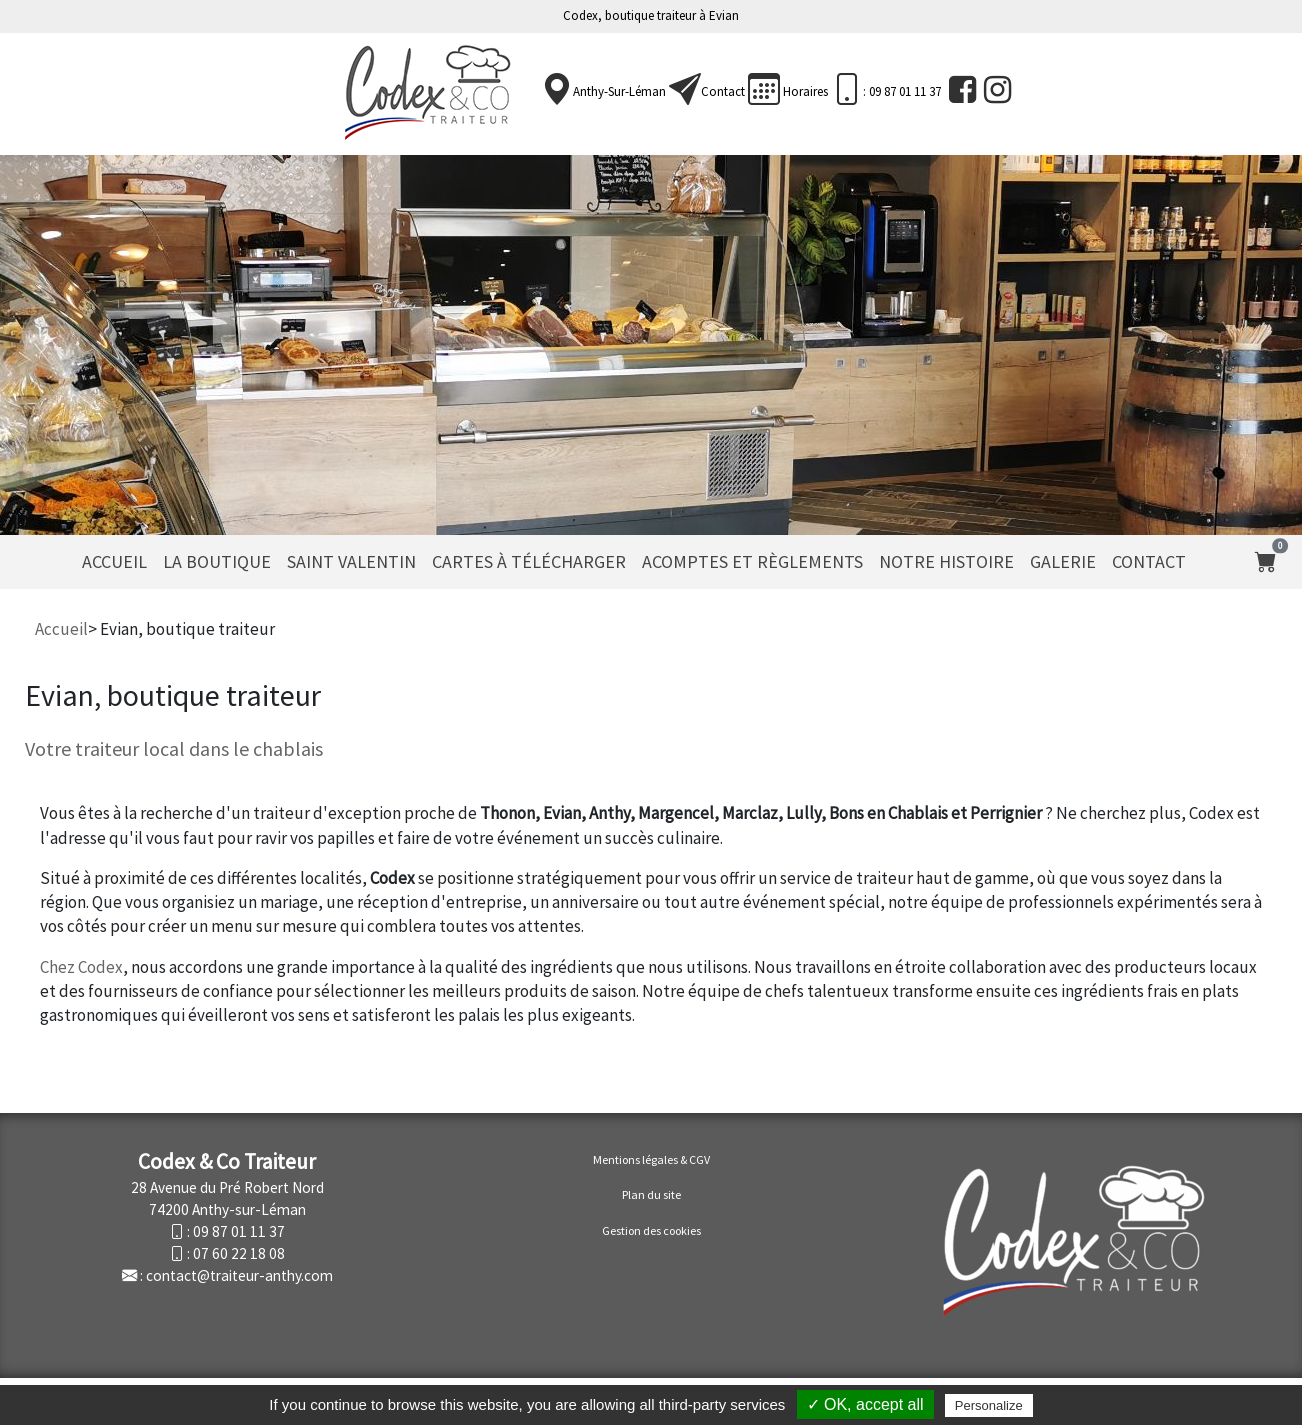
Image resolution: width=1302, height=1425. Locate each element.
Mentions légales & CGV (651, 1159)
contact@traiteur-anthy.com (239, 1275)
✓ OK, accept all (865, 1404)
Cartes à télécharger (529, 561)
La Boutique (217, 561)
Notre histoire (946, 561)
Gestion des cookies (651, 1230)
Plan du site (651, 1194)
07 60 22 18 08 (239, 1253)
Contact (723, 91)
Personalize (989, 1405)
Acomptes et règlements (752, 561)
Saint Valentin (351, 561)
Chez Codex (81, 967)
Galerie (1063, 561)
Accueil (114, 561)
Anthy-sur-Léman (619, 91)
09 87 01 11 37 (239, 1231)
